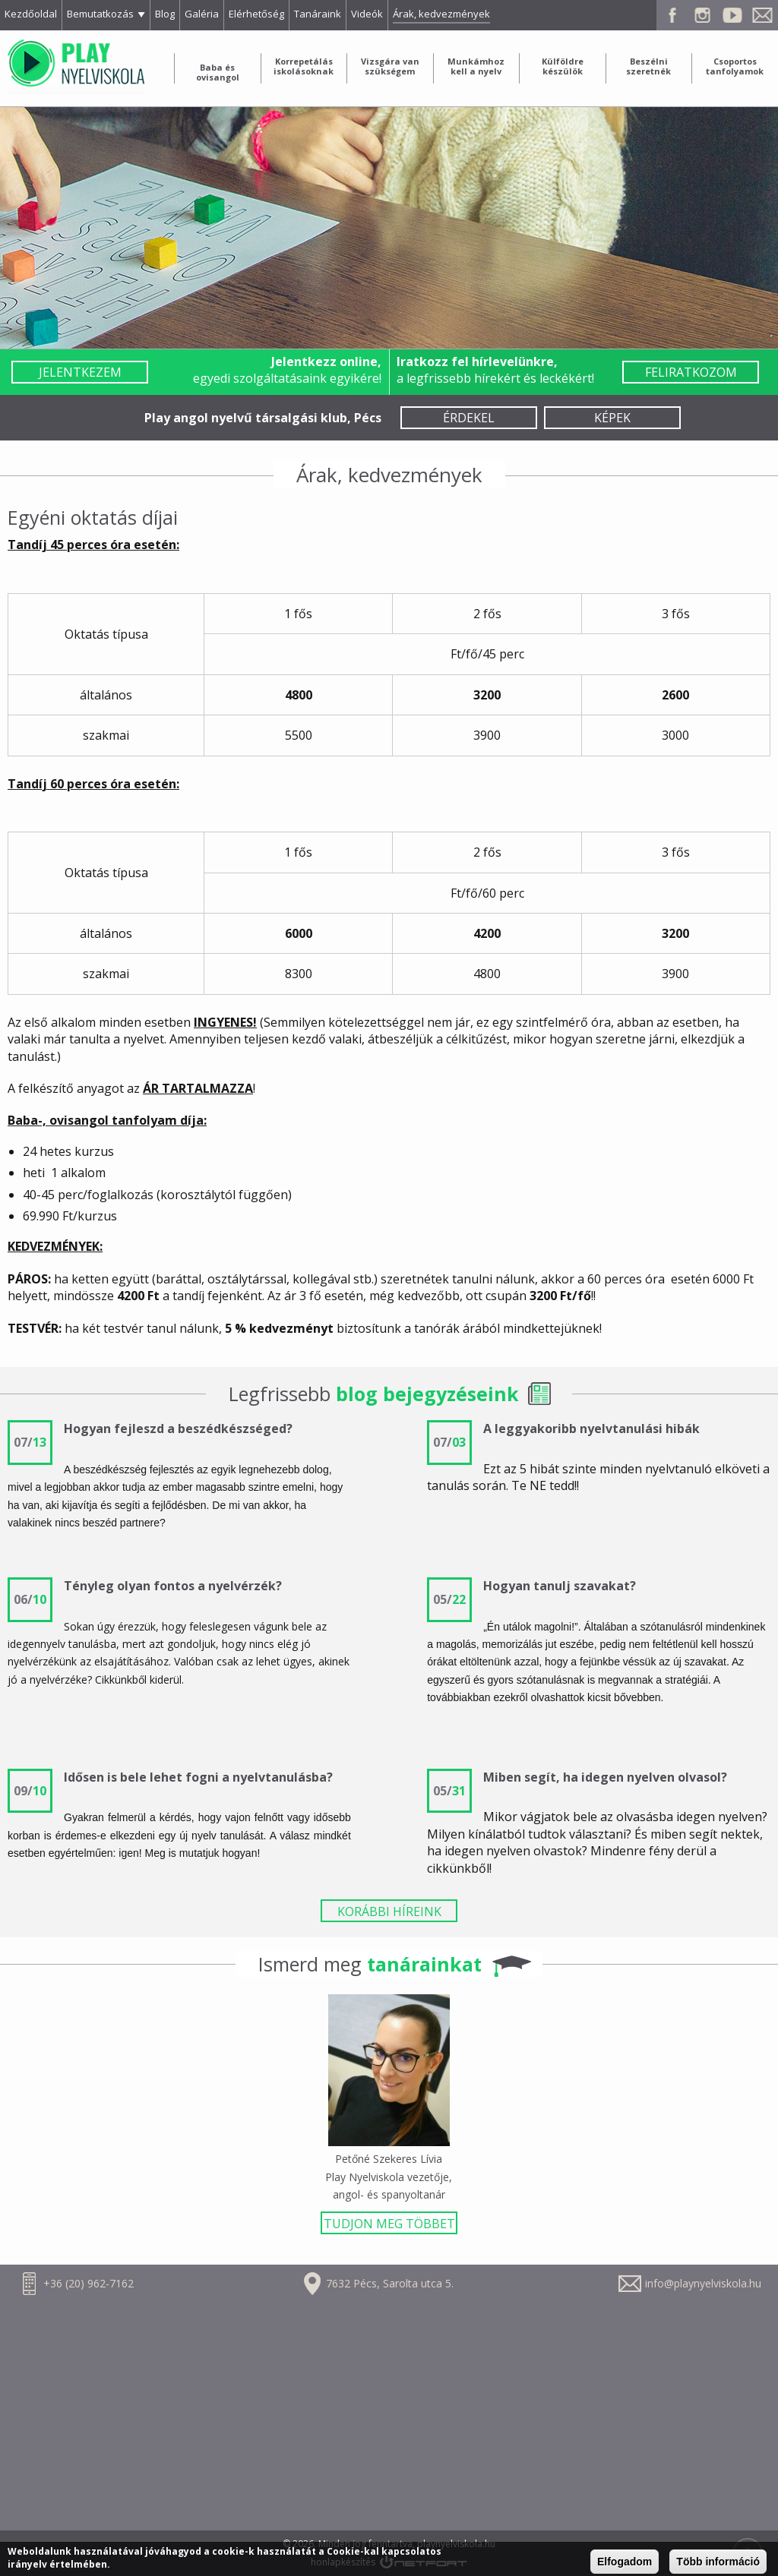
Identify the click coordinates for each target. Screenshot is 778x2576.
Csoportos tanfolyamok (735, 66)
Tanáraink (317, 14)
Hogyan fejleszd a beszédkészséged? (178, 1428)
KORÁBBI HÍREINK (389, 1911)
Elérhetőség (256, 14)
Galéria (202, 14)
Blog (165, 14)
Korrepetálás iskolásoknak (304, 66)
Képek (612, 417)
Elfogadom (624, 2561)
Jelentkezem (80, 372)
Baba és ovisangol (217, 72)
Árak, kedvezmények (441, 14)
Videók (367, 14)
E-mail (763, 15)
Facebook (671, 15)
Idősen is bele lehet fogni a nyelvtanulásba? (198, 1777)
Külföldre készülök (563, 66)
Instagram (702, 15)
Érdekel (469, 417)
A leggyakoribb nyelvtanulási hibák (591, 1428)
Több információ (718, 2561)
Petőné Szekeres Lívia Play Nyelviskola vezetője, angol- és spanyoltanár (388, 2176)
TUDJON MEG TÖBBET (389, 2223)
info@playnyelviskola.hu (703, 2283)
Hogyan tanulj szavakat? (559, 1585)
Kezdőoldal (31, 14)
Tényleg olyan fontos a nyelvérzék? (173, 1585)
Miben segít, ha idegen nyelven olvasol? (605, 1777)
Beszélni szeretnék (648, 66)
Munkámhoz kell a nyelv (476, 66)
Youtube (732, 15)
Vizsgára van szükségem (390, 66)
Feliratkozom (691, 372)
